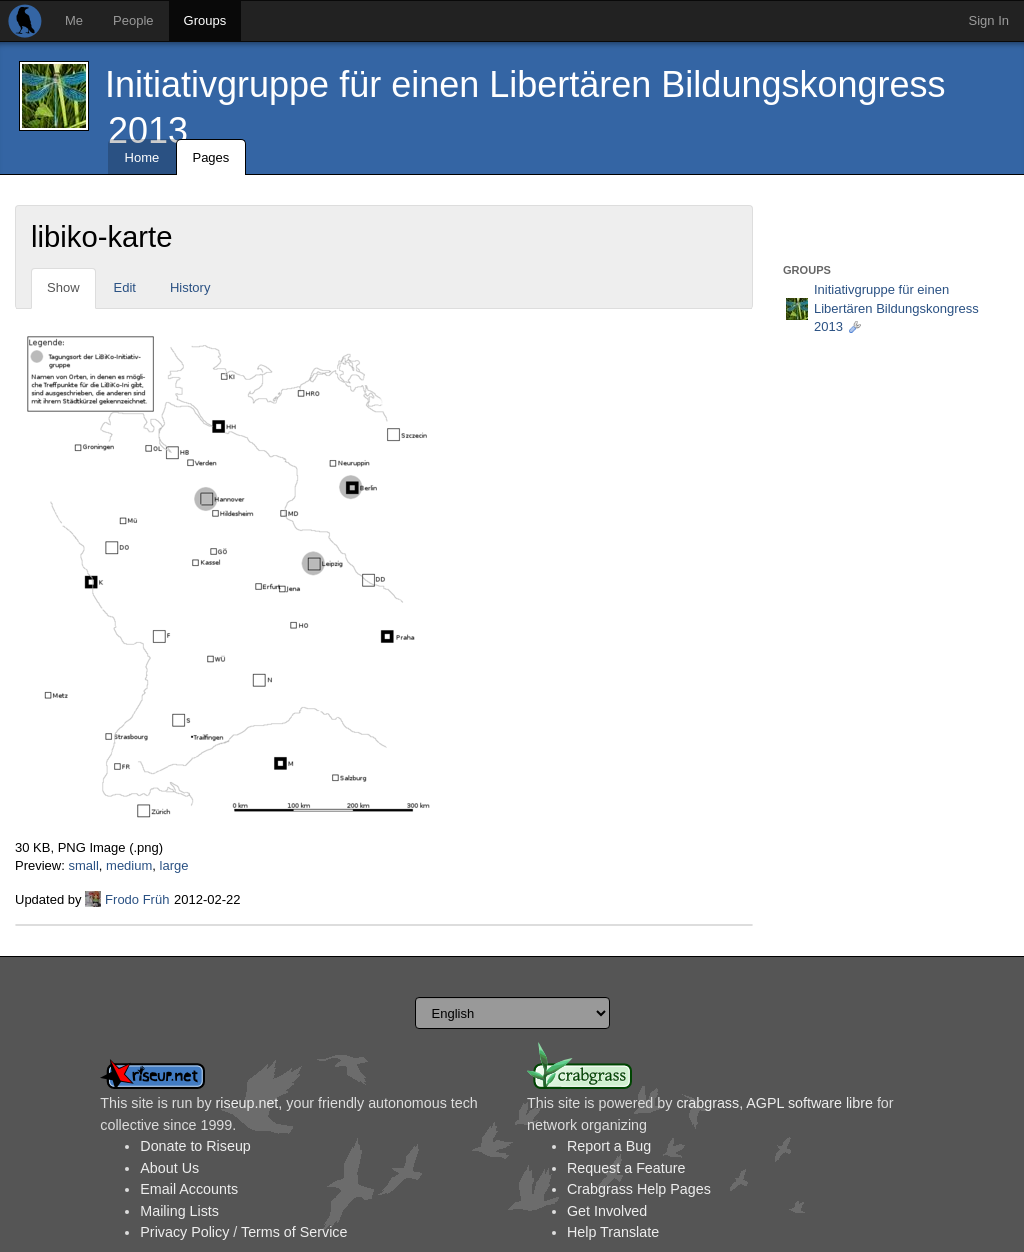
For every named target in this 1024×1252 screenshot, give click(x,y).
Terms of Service (294, 1232)
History (190, 287)
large (174, 865)
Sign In (989, 20)
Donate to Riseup (195, 1146)
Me (74, 20)
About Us (169, 1168)
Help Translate (613, 1232)
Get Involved (607, 1211)
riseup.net (247, 1103)
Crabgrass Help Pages (639, 1189)
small (83, 865)
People (133, 20)
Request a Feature (626, 1168)
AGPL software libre (809, 1103)
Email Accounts (189, 1189)
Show (63, 287)
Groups (205, 20)
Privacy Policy (184, 1232)
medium (129, 865)
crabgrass (707, 1103)
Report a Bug (609, 1146)
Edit (125, 287)
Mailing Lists (179, 1211)
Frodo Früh (137, 899)
